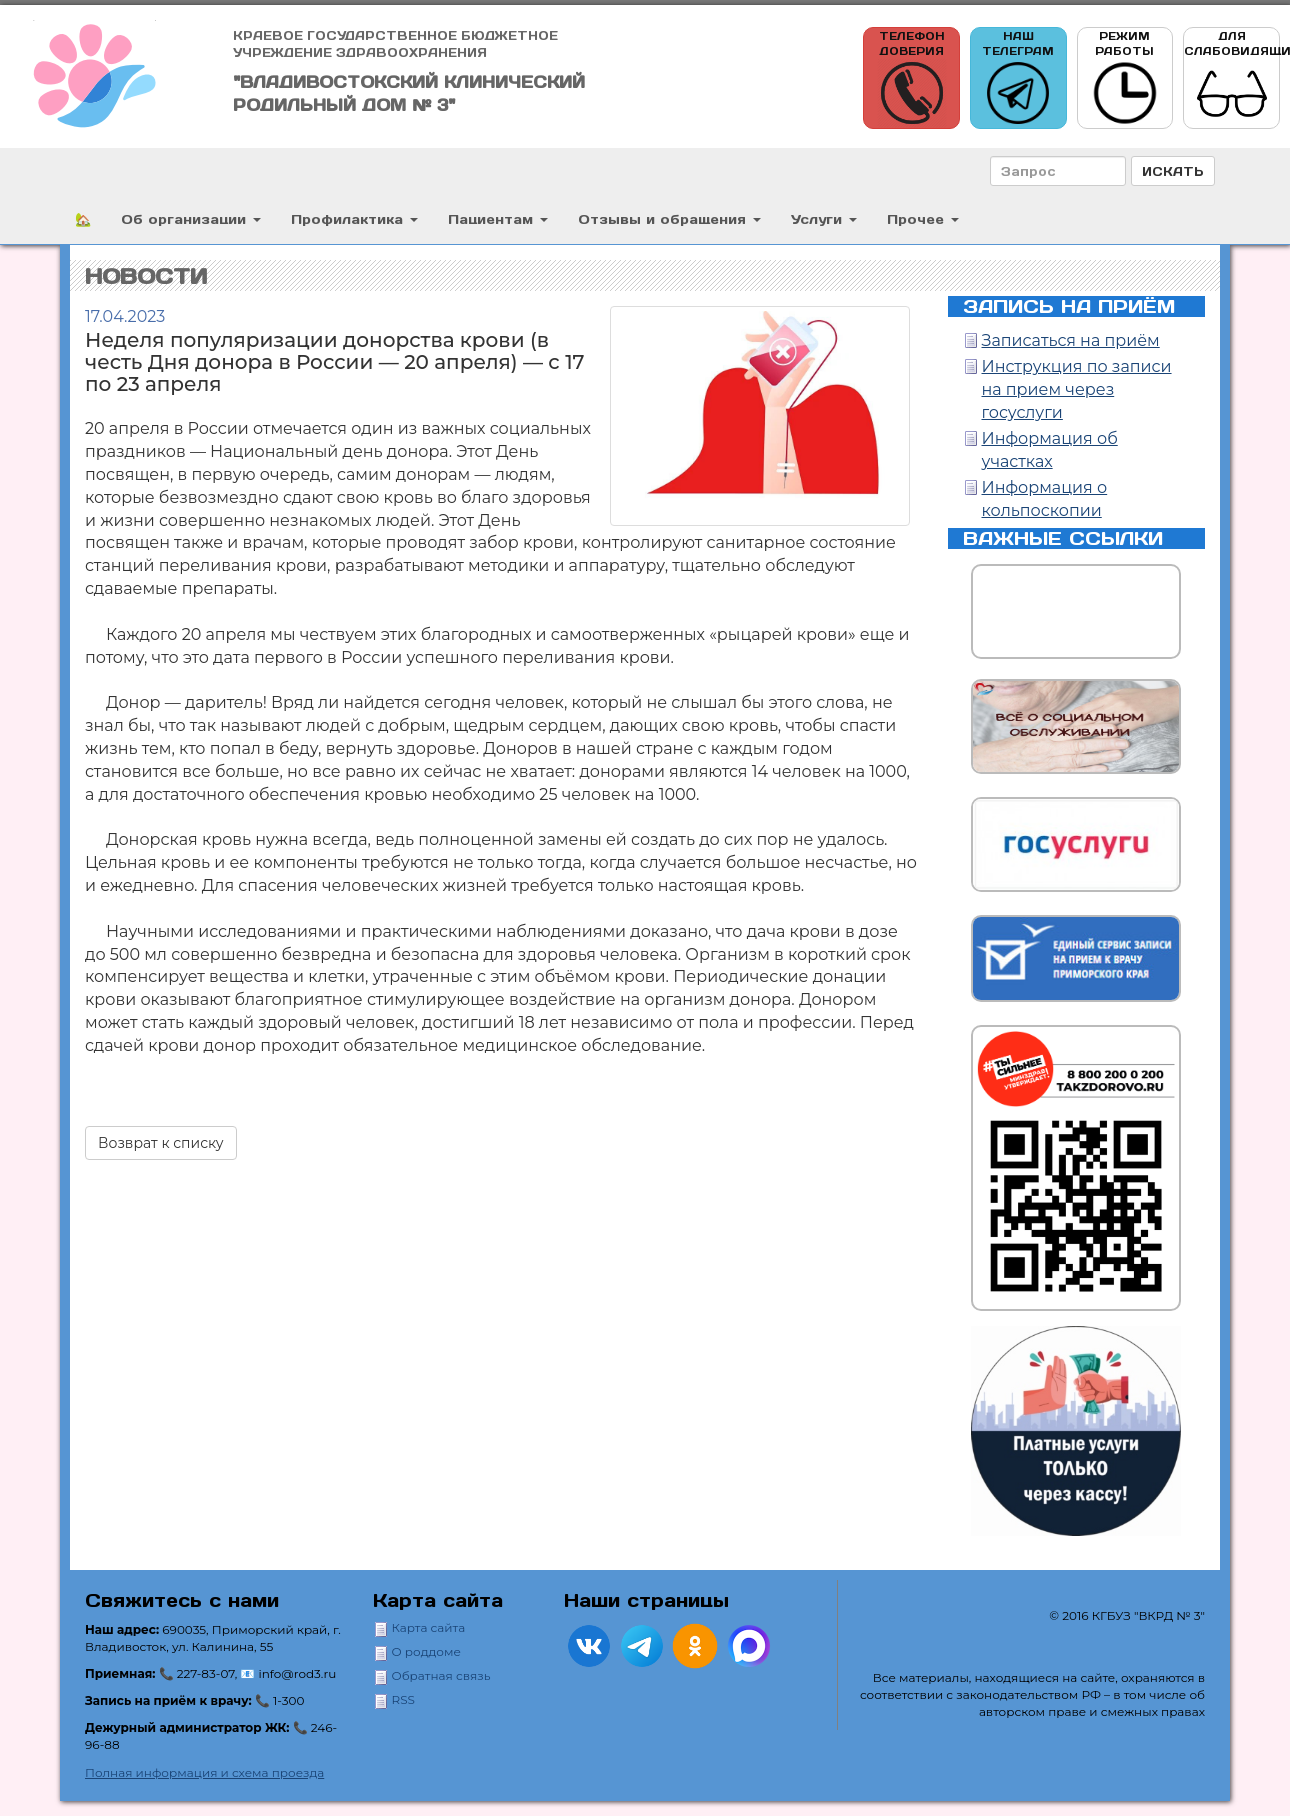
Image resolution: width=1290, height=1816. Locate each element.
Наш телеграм (1018, 78)
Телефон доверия (912, 78)
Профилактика (354, 218)
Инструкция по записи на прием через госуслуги (1077, 389)
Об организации (191, 218)
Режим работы (1125, 78)
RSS (403, 1699)
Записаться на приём (1071, 340)
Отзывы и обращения (669, 218)
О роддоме (426, 1651)
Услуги (824, 218)
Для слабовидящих (1232, 78)
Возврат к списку (161, 1143)
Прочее (923, 218)
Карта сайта (429, 1627)
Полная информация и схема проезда (204, 1772)
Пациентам (498, 218)
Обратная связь (441, 1675)
